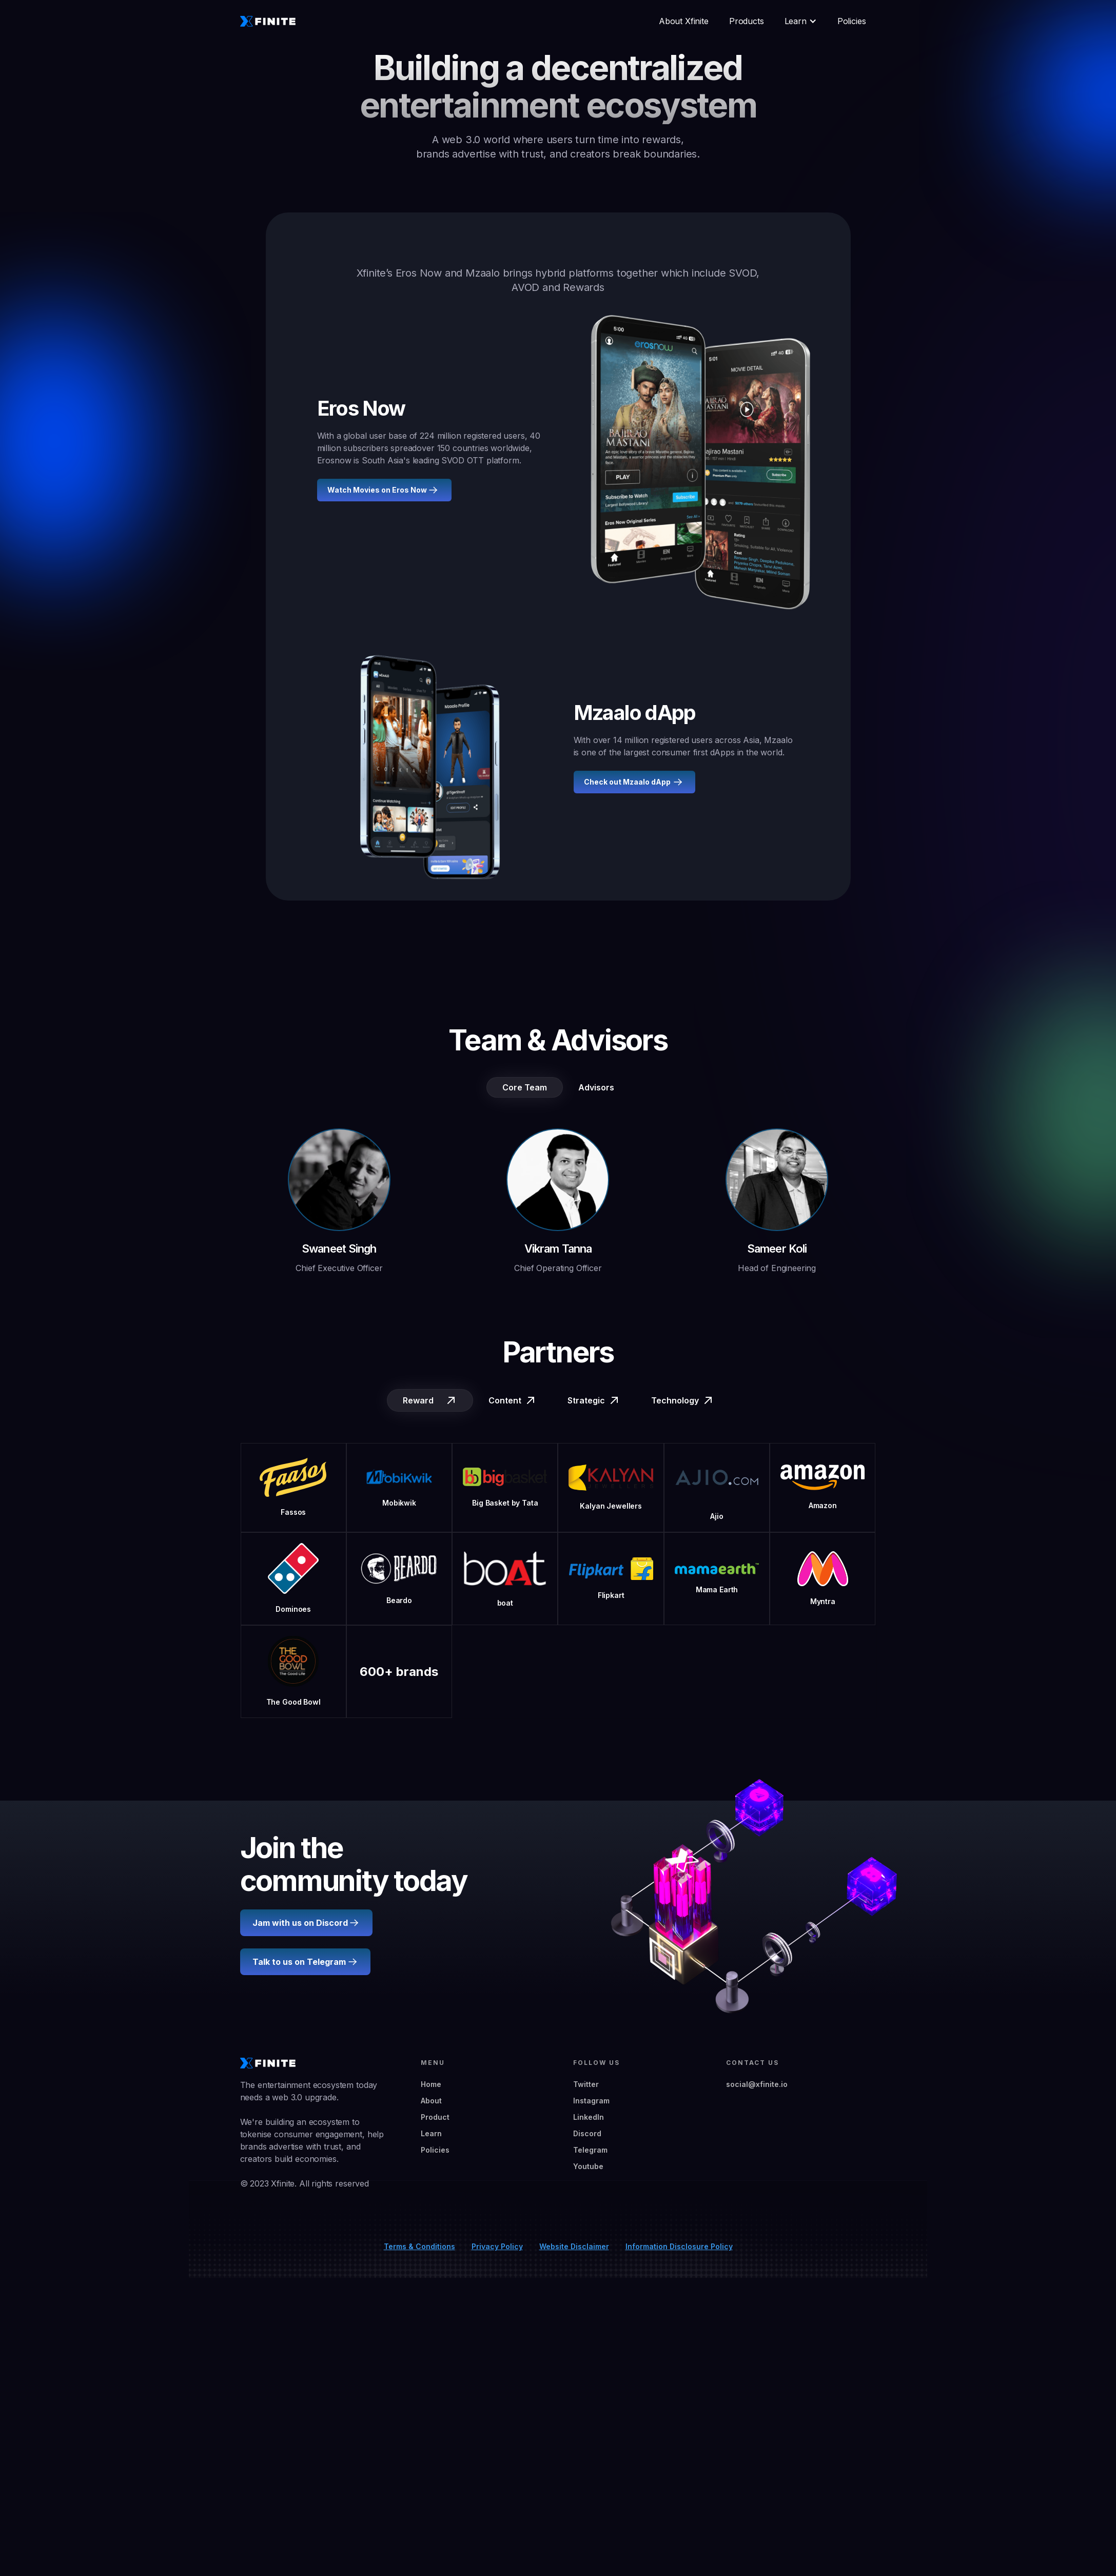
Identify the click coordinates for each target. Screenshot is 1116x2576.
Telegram (590, 2149)
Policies (851, 21)
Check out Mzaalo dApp (627, 781)
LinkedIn (588, 2117)
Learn (431, 2133)
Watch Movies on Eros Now (377, 489)
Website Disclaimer (574, 2246)
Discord (587, 2133)
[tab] (524, 1087)
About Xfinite (684, 21)
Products (746, 21)
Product (435, 2117)
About (431, 2100)
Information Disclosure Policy (679, 2246)
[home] (268, 21)
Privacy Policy (497, 2246)
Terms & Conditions (419, 2246)
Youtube (588, 2166)
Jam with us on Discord (300, 1923)
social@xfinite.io (757, 2084)
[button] (800, 21)
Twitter (586, 2084)
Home (431, 2084)
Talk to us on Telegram (299, 1962)
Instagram (591, 2100)
